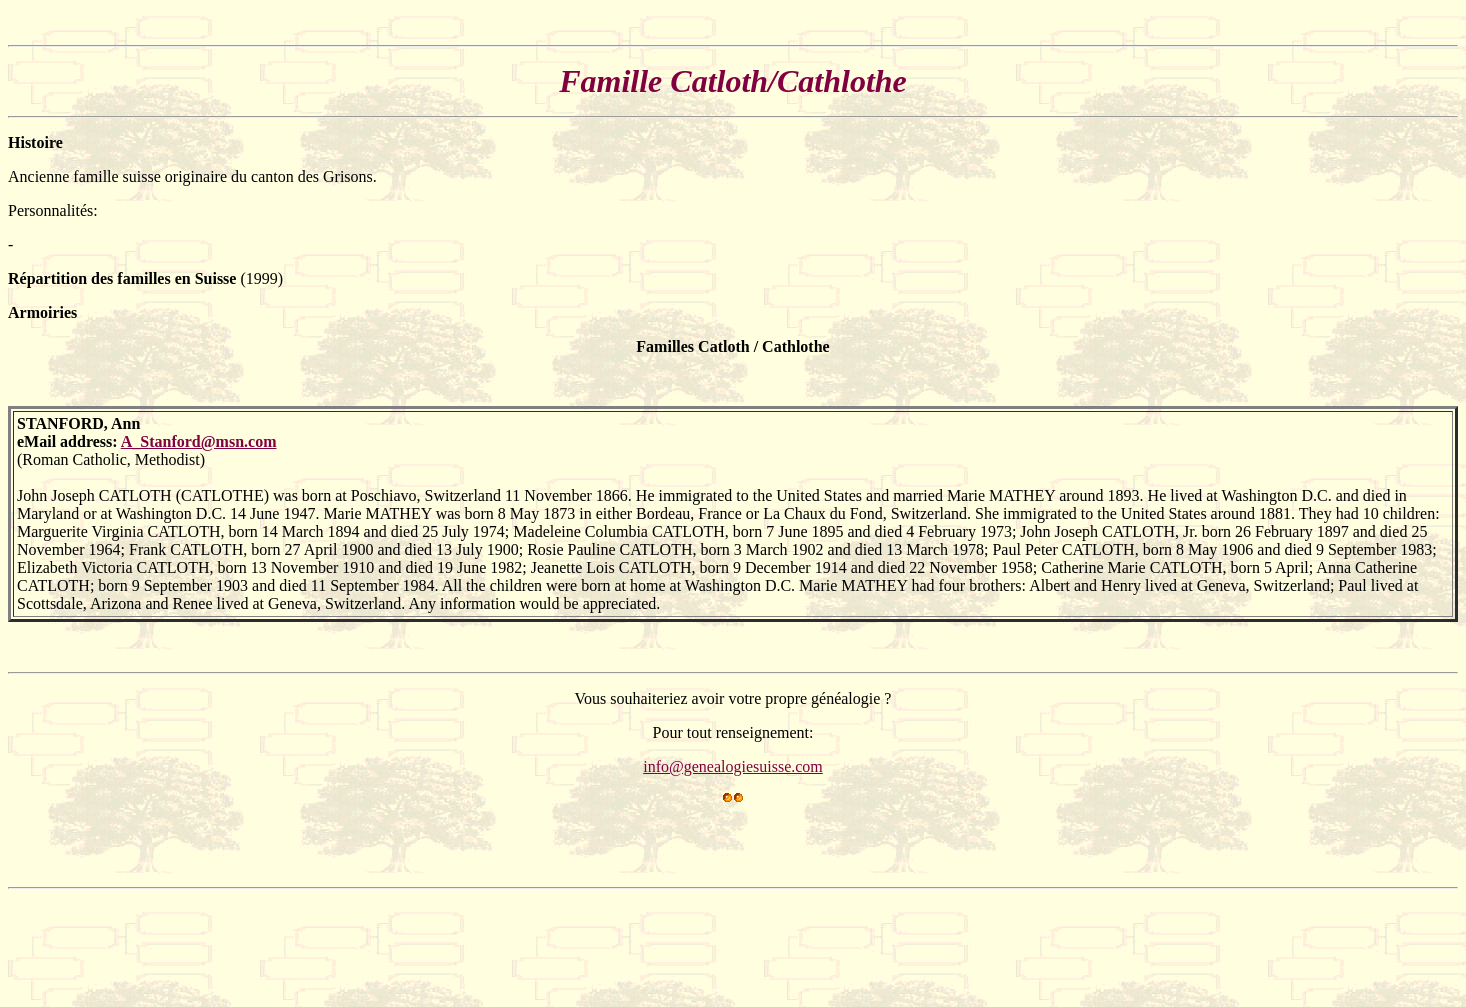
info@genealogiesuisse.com (733, 766)
